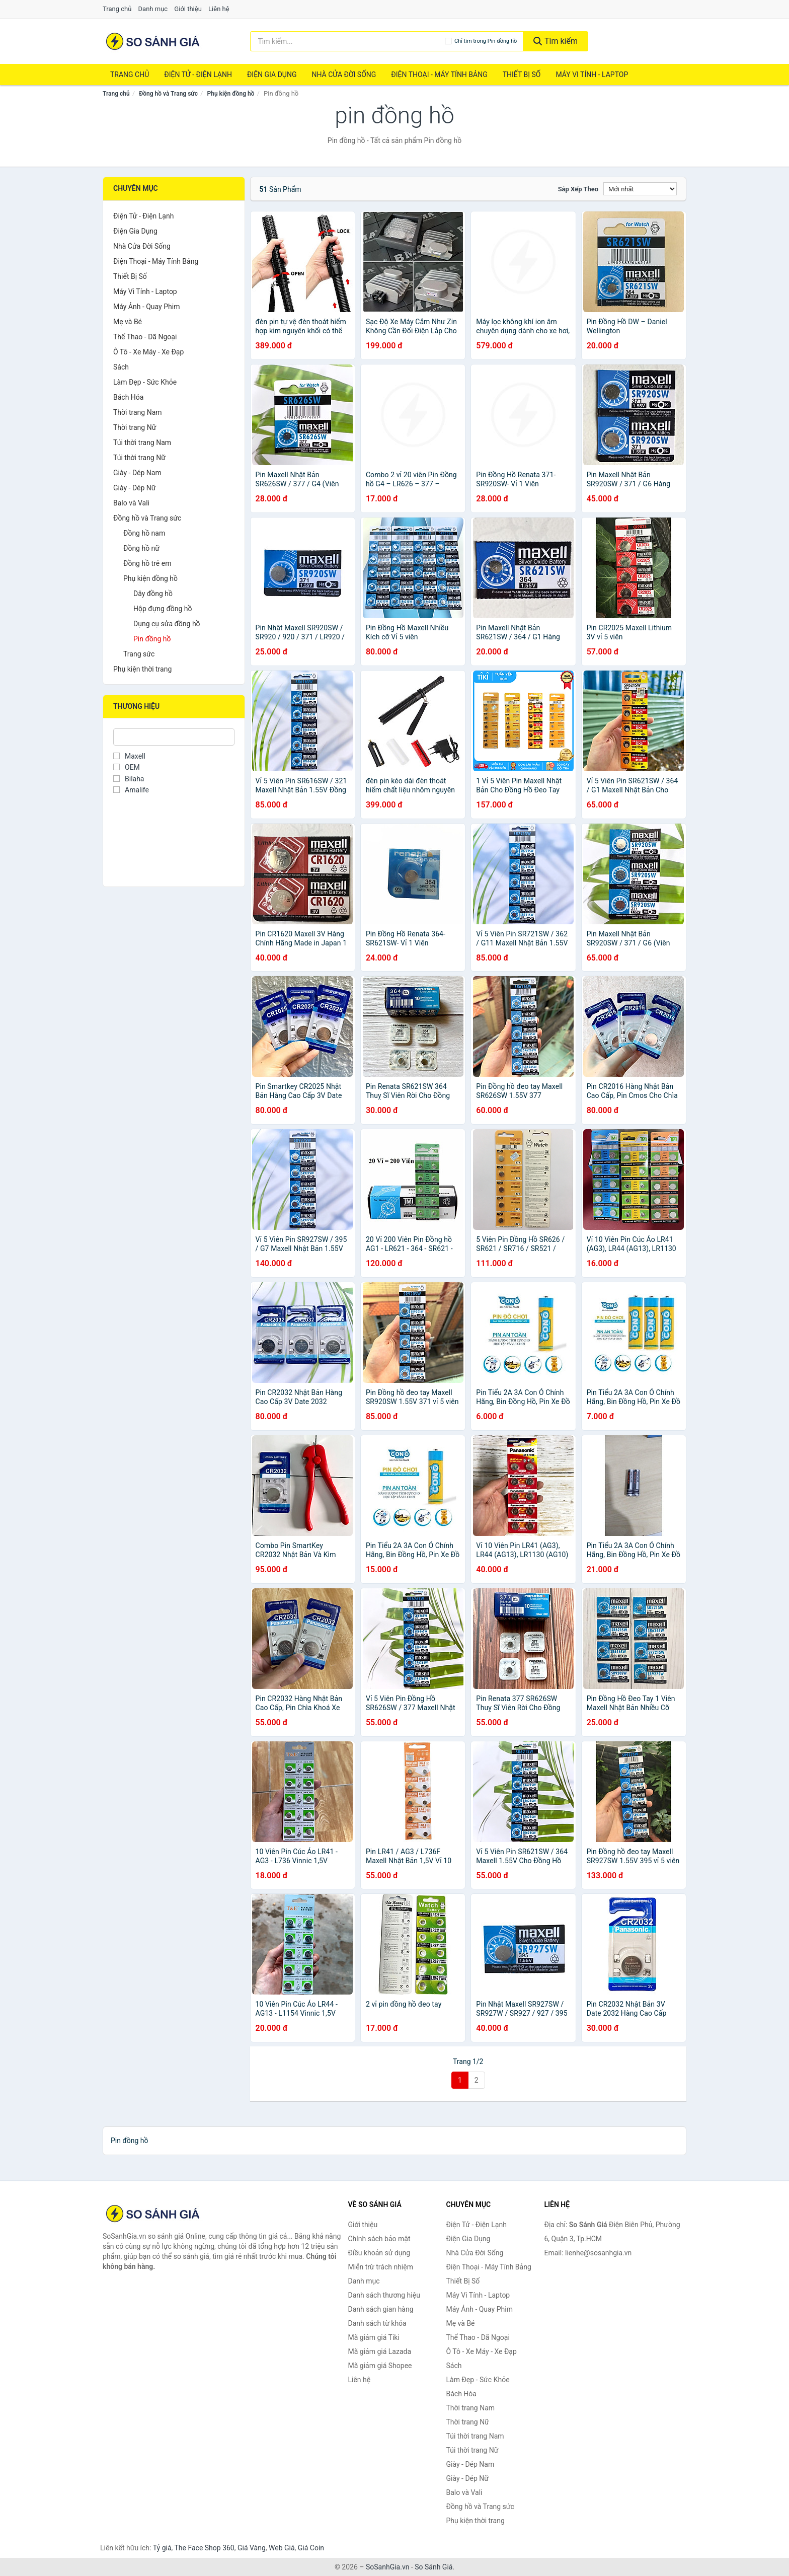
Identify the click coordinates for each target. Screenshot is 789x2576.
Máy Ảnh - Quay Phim (146, 307)
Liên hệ (218, 9)
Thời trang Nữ (134, 427)
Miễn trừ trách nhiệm (380, 2267)
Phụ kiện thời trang (142, 669)
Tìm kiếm (555, 41)
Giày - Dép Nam (137, 473)
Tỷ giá (162, 2548)
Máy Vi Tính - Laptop (592, 74)
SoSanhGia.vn (387, 2567)
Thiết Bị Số (522, 74)
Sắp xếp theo (578, 189)
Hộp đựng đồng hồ (162, 609)
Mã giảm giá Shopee (380, 2366)
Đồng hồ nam (144, 533)
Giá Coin (311, 2548)
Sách (121, 367)
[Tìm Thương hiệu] (173, 737)
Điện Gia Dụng (271, 74)
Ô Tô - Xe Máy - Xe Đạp (148, 352)
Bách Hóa (128, 397)
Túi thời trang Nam (142, 442)
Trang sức (138, 654)
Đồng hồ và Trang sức (168, 93)
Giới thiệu (187, 9)
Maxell (129, 756)
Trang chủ (117, 9)
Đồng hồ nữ (141, 548)
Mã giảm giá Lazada (380, 2351)
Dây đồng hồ (153, 594)
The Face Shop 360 (204, 2548)
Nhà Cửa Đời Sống (343, 74)
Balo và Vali (131, 503)
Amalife (131, 790)
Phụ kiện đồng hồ (231, 93)
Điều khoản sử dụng (379, 2253)
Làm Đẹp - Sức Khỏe (145, 382)
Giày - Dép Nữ (134, 488)
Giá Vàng (252, 2548)
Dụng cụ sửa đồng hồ (166, 624)
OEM (126, 767)
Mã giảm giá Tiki (374, 2337)
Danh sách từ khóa (377, 2323)
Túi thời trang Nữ (139, 458)
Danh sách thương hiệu (384, 2295)
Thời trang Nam (137, 412)
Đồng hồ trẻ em (147, 563)
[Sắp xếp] (640, 188)
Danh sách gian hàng (381, 2309)
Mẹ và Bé (127, 322)
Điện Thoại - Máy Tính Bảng (439, 74)
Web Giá (282, 2548)
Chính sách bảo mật (379, 2239)
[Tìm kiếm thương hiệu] (347, 41)
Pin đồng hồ (152, 639)
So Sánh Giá (433, 2567)
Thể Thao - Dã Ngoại (145, 337)
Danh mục (153, 9)
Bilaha (128, 779)
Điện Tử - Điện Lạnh (198, 74)
